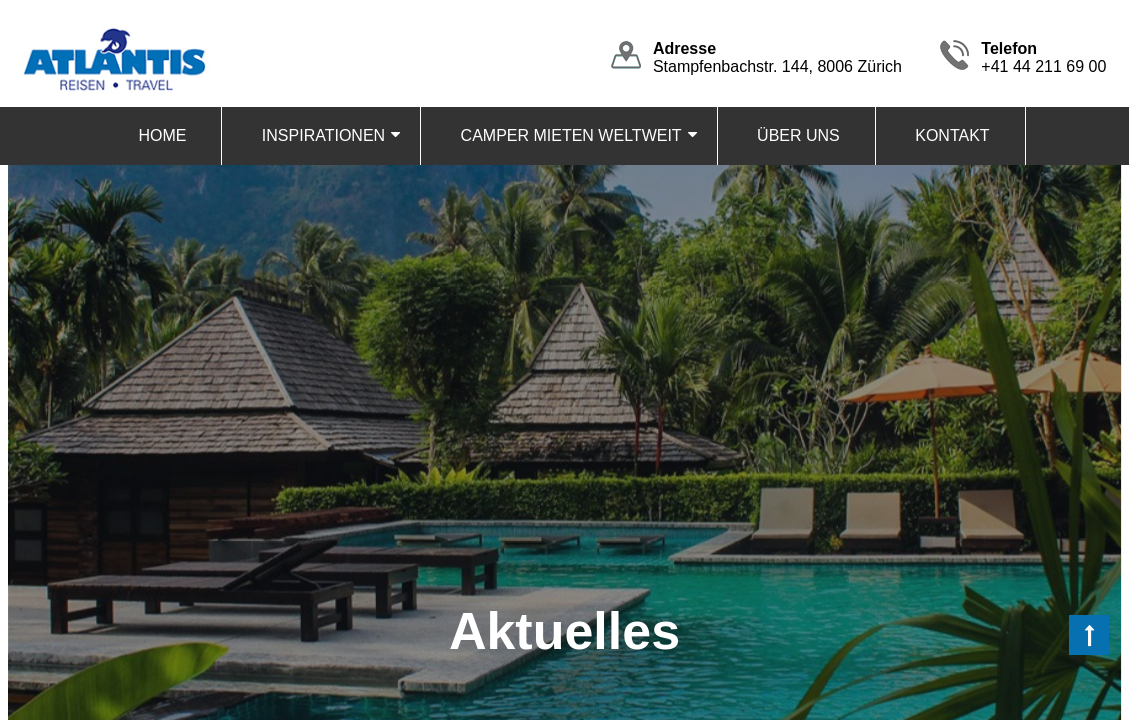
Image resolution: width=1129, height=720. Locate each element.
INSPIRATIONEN (323, 135)
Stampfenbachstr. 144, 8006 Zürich (777, 57)
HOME (162, 135)
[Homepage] (113, 31)
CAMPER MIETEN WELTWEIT (571, 135)
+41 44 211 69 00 (1043, 57)
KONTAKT (952, 135)
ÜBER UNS (798, 135)
